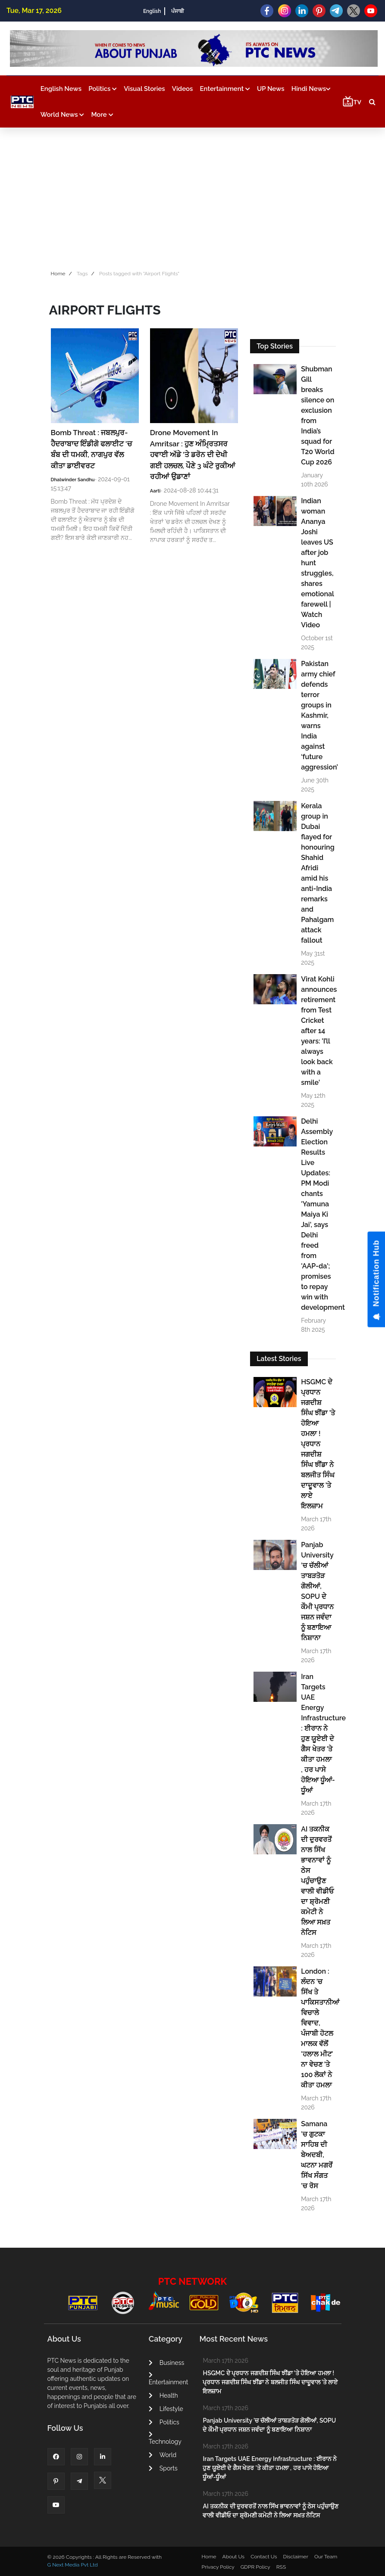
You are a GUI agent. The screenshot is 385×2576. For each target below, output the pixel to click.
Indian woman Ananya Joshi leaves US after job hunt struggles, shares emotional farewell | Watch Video (317, 563)
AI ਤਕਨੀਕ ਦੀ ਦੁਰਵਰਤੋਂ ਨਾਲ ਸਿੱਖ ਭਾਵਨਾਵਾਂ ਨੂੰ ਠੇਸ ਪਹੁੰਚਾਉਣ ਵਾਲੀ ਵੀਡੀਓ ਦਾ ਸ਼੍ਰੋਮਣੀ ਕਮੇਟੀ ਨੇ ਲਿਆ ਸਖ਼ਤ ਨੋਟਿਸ (317, 1881)
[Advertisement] (192, 196)
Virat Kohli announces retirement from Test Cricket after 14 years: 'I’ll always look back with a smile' (318, 1031)
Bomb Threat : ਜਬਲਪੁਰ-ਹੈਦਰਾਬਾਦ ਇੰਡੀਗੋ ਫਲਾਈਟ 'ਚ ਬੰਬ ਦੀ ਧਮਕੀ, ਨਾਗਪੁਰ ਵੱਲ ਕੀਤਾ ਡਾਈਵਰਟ (91, 449)
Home (58, 274)
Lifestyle (166, 2408)
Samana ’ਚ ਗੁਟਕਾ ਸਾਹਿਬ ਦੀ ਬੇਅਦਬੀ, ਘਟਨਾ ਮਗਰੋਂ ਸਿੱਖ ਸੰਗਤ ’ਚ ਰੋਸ (316, 2155)
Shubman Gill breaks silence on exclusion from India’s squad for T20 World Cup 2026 (318, 415)
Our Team (325, 2557)
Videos (182, 89)
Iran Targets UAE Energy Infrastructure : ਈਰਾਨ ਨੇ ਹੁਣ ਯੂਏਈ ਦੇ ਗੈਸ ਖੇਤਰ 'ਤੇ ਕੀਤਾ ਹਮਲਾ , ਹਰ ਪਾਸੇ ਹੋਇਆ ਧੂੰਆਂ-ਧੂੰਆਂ (318, 1733)
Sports (163, 2468)
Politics (102, 89)
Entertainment (225, 89)
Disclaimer (295, 2557)
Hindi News (311, 89)
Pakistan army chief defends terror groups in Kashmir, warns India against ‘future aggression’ (318, 715)
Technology (165, 2438)
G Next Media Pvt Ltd (72, 2565)
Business (166, 2362)
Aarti (155, 491)
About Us (233, 2557)
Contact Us (263, 2557)
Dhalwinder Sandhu (73, 480)
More (102, 114)
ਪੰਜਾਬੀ (177, 11)
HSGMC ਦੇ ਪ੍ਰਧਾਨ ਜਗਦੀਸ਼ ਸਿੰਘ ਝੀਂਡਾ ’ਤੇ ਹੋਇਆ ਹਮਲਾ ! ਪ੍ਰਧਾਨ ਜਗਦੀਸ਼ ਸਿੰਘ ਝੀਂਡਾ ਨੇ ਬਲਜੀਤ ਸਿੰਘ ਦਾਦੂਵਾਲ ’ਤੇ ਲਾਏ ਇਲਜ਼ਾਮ (318, 1444)
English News (61, 89)
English (152, 11)
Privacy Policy (218, 2567)
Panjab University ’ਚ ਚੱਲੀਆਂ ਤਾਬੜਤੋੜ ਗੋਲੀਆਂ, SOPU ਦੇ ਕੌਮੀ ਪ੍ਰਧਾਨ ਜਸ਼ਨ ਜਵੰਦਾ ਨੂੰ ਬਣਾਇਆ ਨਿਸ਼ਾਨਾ (317, 1591)
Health (163, 2395)
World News (63, 114)
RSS (281, 2567)
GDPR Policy (255, 2567)
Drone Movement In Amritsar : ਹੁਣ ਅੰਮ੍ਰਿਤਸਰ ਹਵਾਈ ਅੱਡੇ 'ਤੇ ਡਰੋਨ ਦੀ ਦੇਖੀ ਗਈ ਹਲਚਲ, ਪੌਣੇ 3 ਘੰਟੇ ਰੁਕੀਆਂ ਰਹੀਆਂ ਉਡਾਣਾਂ (192, 454)
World (162, 2454)
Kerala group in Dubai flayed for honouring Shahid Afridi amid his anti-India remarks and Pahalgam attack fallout (318, 873)
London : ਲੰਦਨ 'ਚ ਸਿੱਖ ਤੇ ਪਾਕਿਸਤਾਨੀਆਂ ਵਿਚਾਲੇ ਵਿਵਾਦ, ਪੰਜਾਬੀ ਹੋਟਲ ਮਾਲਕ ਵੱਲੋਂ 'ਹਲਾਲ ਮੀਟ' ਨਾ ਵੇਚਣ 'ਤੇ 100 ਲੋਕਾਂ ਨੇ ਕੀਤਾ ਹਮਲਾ (318, 2028)
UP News (271, 89)
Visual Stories (144, 89)
